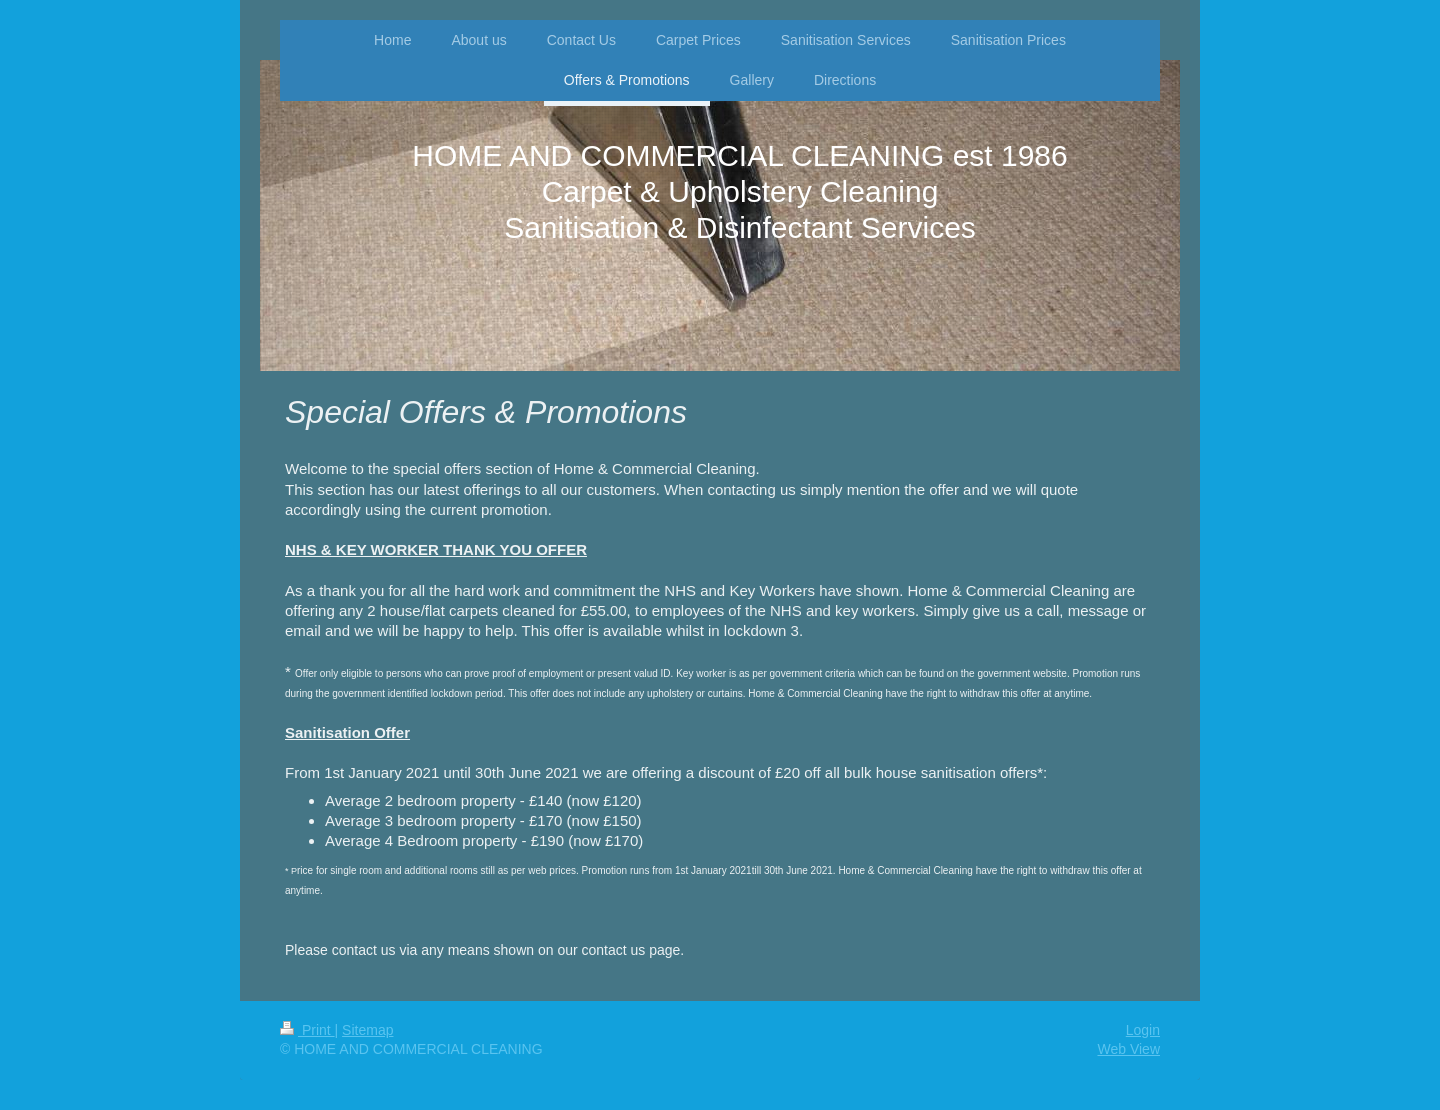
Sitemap (367, 1030)
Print (307, 1030)
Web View (1128, 1049)
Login (1143, 1030)
